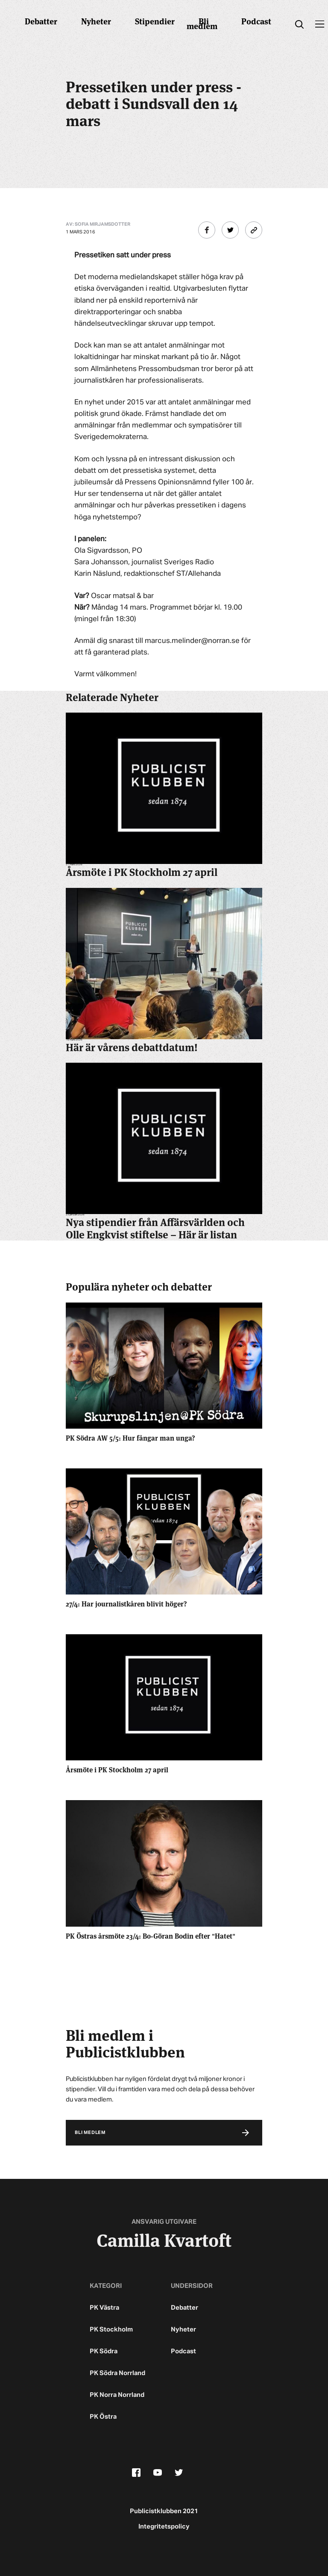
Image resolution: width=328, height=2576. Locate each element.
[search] (299, 24)
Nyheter (96, 21)
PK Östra (103, 2417)
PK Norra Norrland (117, 2395)
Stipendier (155, 21)
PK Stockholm (111, 2329)
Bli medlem (202, 23)
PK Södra (103, 2351)
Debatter (41, 21)
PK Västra (104, 2308)
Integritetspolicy (164, 2526)
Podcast (256, 21)
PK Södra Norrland (117, 2373)
